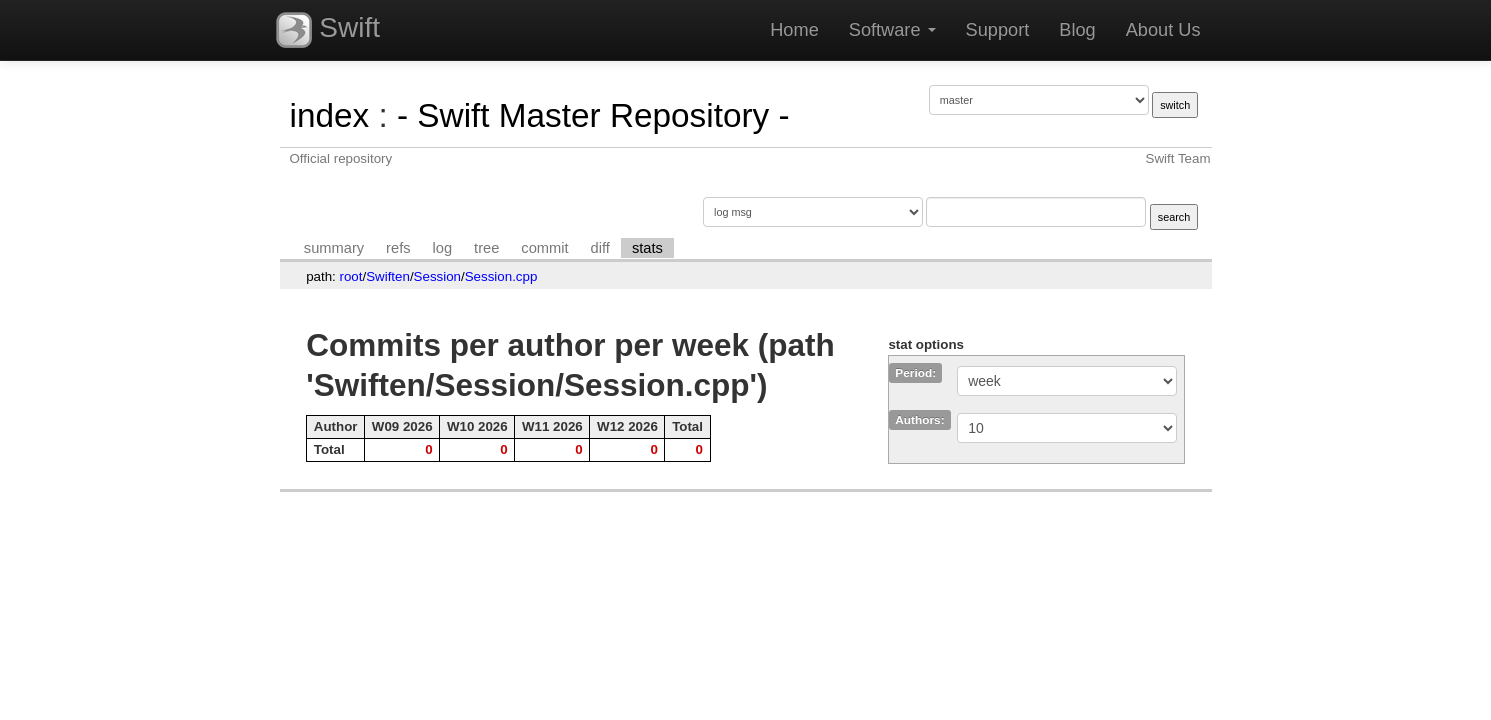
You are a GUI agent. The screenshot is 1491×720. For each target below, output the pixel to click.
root (351, 276)
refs (398, 248)
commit (544, 248)
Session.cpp (501, 276)
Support (998, 30)
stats (647, 248)
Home (794, 30)
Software (892, 30)
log (443, 248)
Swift (328, 30)
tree (486, 248)
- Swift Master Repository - (593, 115)
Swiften (388, 276)
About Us (1163, 30)
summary (334, 248)
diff (600, 248)
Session (437, 276)
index (330, 115)
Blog (1077, 30)
